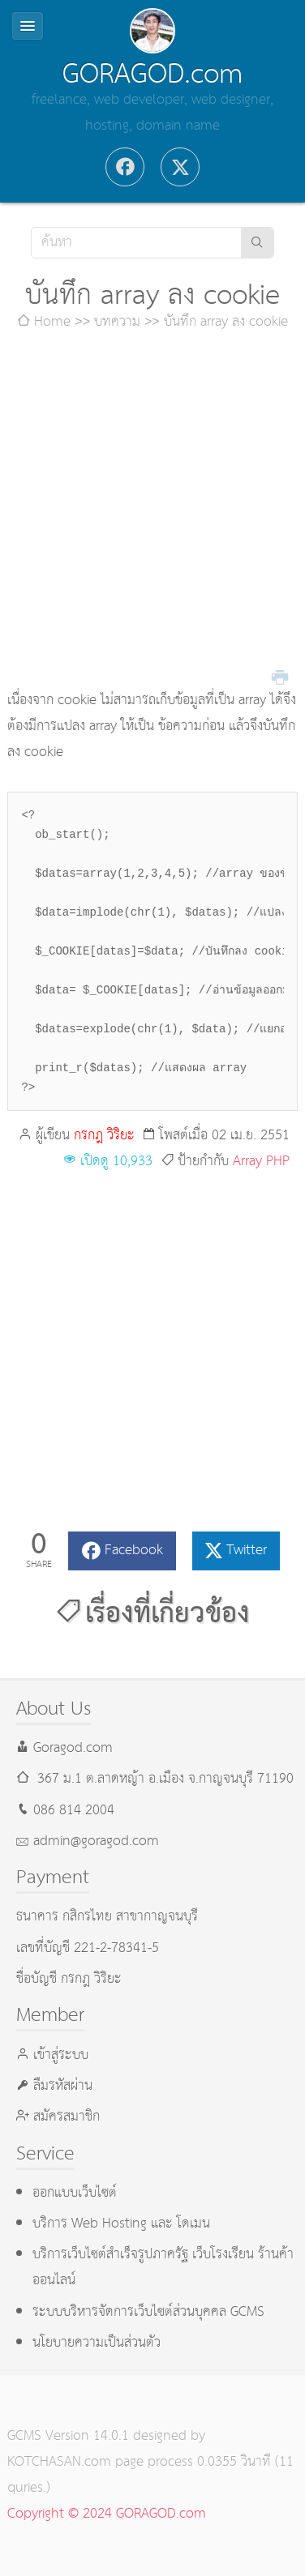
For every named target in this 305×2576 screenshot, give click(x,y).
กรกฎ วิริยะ (104, 1135)
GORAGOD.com (152, 74)
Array (247, 1161)
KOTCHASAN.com (59, 2462)
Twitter (246, 1550)
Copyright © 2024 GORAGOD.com (106, 2514)
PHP (278, 1161)
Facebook (134, 1550)
